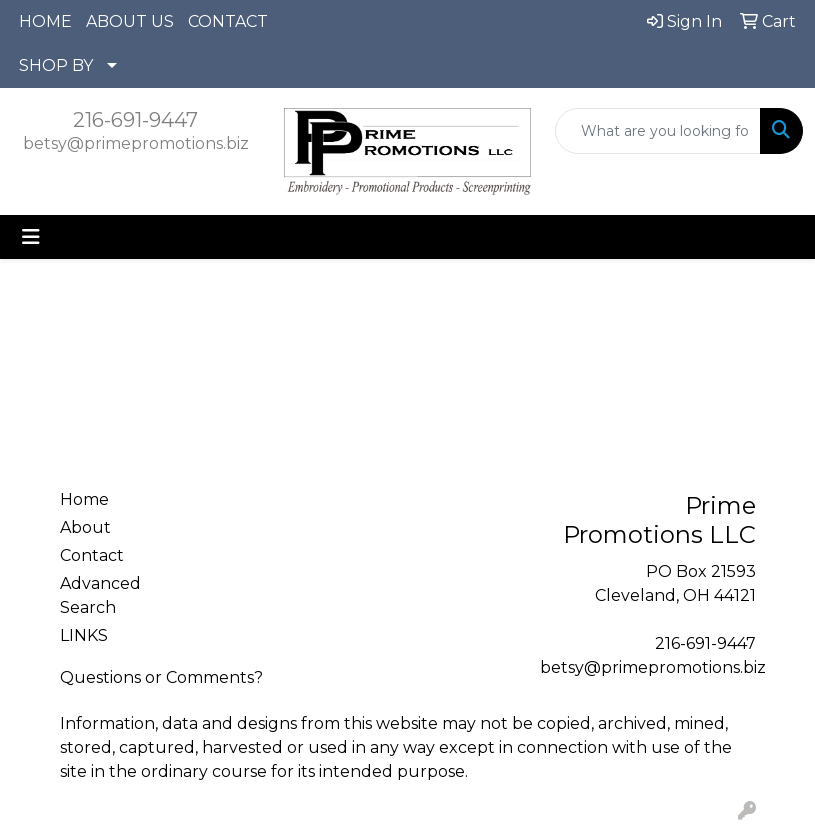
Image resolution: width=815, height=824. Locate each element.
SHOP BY (56, 65)
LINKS (84, 635)
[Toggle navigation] (31, 237)
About (85, 527)
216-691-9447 (135, 120)
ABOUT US (130, 21)
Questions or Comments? (161, 677)
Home (84, 499)
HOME (45, 21)
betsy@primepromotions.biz (136, 143)
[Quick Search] (658, 131)
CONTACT (228, 21)
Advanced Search (100, 595)
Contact (92, 555)
